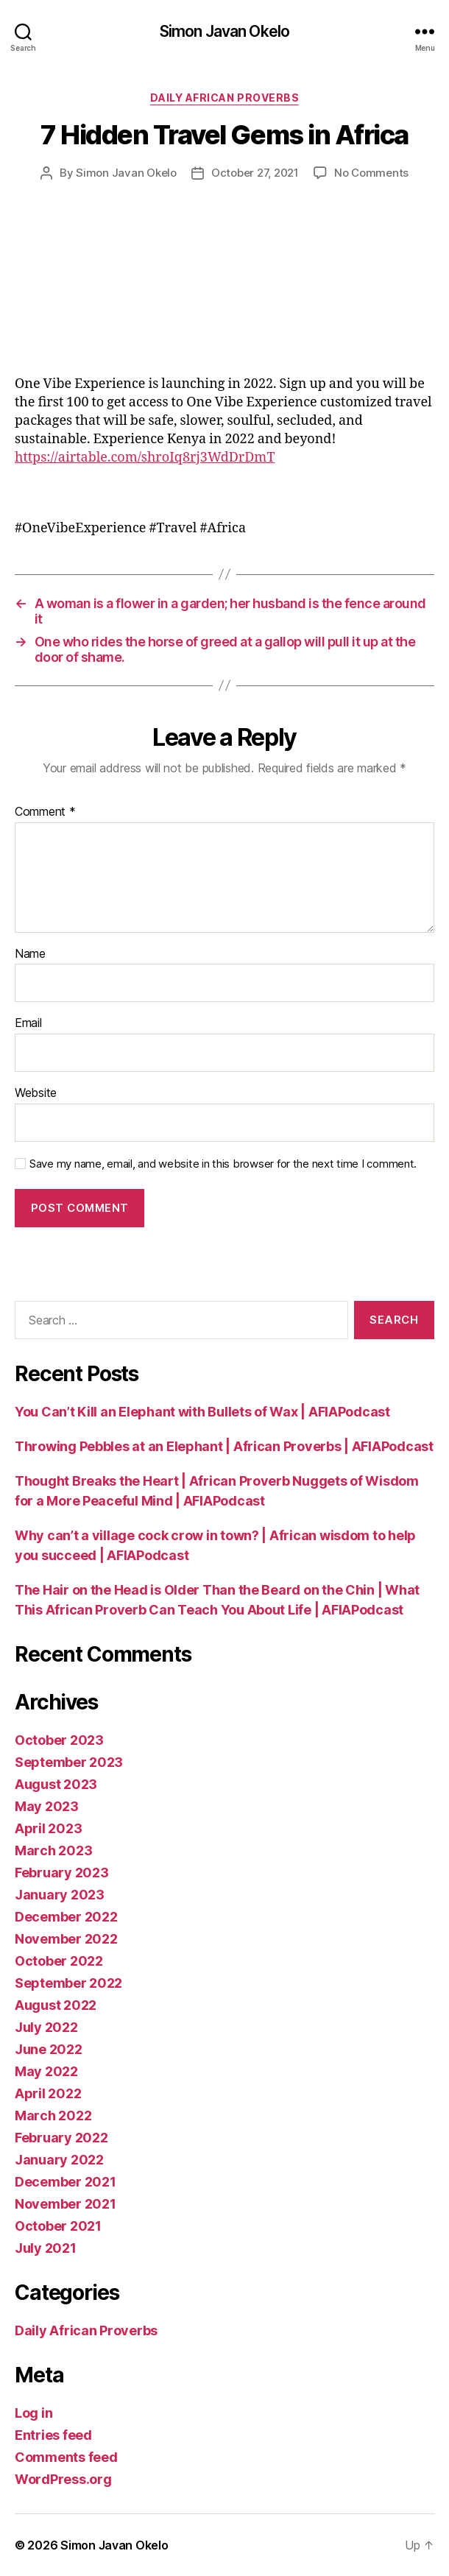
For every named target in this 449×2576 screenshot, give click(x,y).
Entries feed (53, 2435)
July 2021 (46, 2248)
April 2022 (48, 2093)
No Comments (371, 173)
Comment (45, 812)
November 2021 (65, 2204)
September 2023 (69, 1762)
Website (36, 1093)
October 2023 (59, 1740)
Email (28, 1023)
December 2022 (66, 1916)
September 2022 (68, 1983)
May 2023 (47, 1806)
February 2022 (61, 2137)
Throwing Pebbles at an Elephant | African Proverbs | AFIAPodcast (224, 1446)
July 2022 (46, 2027)
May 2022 (46, 2071)
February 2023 (62, 1872)
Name (30, 954)
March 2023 (53, 1850)
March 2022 (53, 2115)
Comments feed (66, 2457)
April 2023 (48, 1828)
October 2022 (59, 1961)
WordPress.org (63, 2479)
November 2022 (66, 1939)
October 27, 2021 (255, 173)
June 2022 (48, 2049)
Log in (33, 2413)
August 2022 (55, 2005)
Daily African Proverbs (224, 97)
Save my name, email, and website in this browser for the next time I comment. (223, 1164)
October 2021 (58, 2226)
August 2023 (56, 1784)
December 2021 (65, 2181)
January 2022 (59, 2159)
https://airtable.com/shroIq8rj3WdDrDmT (145, 457)
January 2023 (60, 1894)
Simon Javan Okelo (224, 31)
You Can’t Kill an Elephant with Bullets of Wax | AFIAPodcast (202, 1411)
